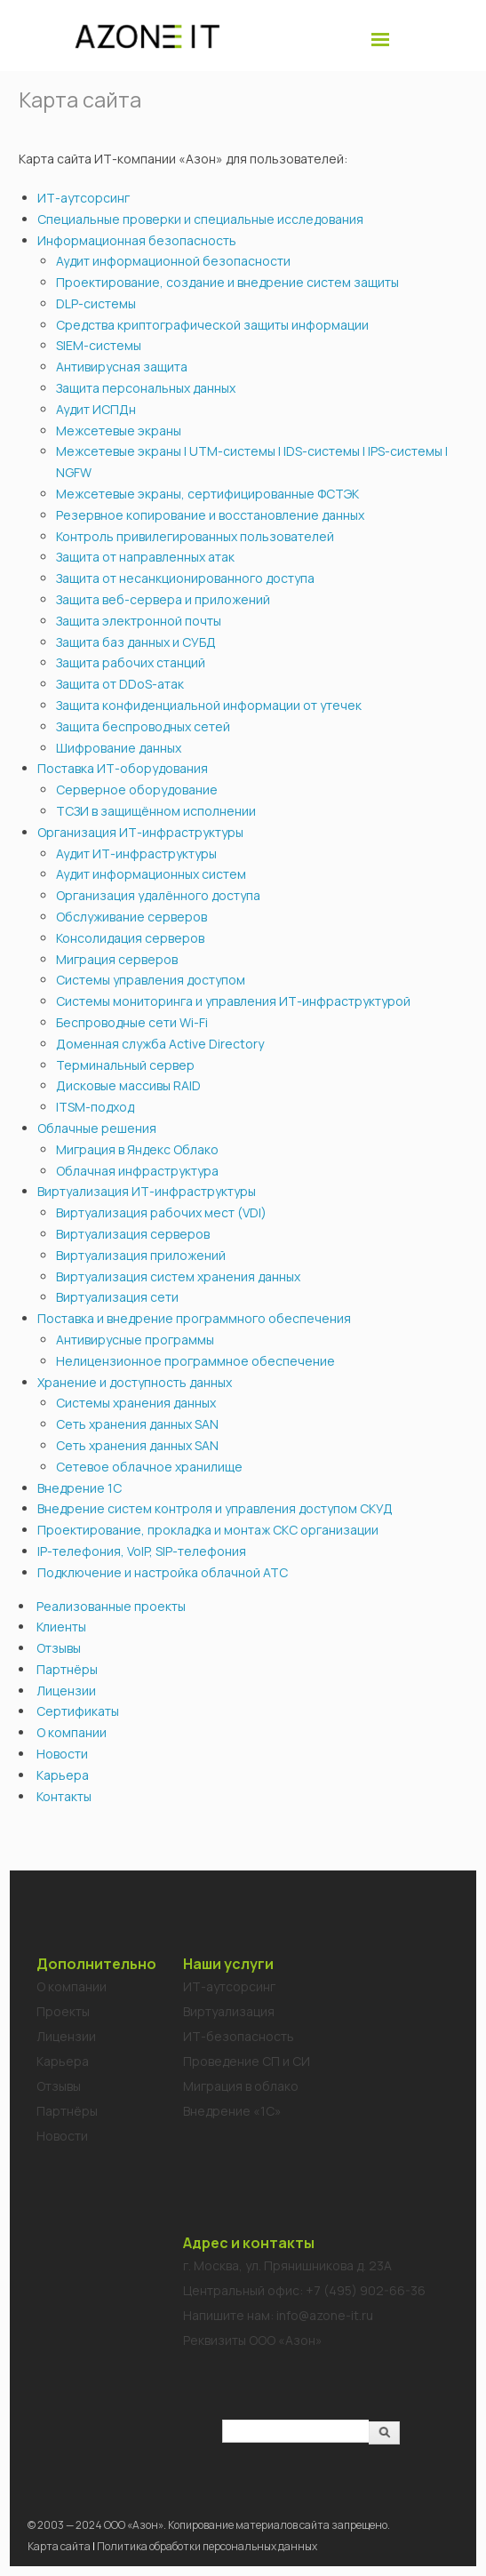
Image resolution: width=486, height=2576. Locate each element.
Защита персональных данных (145, 387)
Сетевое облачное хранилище (149, 1466)
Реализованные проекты (111, 1606)
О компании (71, 1732)
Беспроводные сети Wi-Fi (132, 1022)
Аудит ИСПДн (96, 409)
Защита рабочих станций (130, 662)
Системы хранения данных (136, 1402)
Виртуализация (229, 2011)
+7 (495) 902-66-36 (366, 2290)
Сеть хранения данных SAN (137, 1424)
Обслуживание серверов (131, 916)
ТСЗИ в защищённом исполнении (156, 810)
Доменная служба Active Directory (160, 1043)
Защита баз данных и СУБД (136, 642)
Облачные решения (96, 1128)
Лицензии (66, 1690)
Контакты (64, 1796)
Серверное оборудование (137, 789)
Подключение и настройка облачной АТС (162, 1572)
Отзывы (58, 1647)
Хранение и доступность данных (134, 1382)
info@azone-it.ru (324, 2315)
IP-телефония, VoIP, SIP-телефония (141, 1551)
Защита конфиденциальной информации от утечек (209, 705)
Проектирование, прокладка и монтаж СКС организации (207, 1529)
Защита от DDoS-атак (120, 683)
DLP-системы (96, 303)
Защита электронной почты (138, 620)
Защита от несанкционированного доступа (185, 578)
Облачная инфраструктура (137, 1170)
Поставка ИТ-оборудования (122, 768)
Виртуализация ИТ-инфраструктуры (146, 1191)
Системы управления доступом (150, 979)
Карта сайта (59, 2546)
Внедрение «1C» (232, 2110)
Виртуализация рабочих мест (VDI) (161, 1212)
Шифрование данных (118, 747)
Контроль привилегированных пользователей (195, 536)
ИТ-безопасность (238, 2036)
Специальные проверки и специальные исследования (200, 219)
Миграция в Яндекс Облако (137, 1149)
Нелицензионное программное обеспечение (195, 1360)
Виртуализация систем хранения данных (178, 1276)
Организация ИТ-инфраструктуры (140, 832)
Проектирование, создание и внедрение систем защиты (227, 282)
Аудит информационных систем (151, 873)
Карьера (62, 1775)
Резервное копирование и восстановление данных (210, 514)
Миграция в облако (241, 2086)
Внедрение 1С (79, 1487)
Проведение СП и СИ (246, 2061)
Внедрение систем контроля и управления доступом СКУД (215, 1508)
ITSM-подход (95, 1106)
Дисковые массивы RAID (128, 1085)
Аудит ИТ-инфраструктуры (136, 853)
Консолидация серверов (130, 937)
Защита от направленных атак (145, 556)
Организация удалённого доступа (158, 895)
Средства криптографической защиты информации (212, 324)
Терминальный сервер (125, 1065)
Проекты (63, 2011)
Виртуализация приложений (141, 1255)
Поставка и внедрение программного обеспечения (194, 1318)
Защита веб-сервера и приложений (163, 599)
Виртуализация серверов (133, 1233)
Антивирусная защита (121, 366)
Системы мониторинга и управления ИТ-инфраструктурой (233, 1001)
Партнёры (67, 1669)
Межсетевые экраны (118, 430)
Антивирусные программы (135, 1339)
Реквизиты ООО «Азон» (253, 2340)
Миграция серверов (117, 959)
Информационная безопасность (136, 240)
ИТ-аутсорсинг (83, 197)
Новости (62, 1753)
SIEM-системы (98, 345)
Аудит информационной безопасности (173, 260)
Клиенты (61, 1626)
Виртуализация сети (117, 1296)
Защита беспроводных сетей (143, 726)
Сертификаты (77, 1711)
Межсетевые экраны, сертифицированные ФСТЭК (207, 493)
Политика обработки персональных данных (207, 2546)
